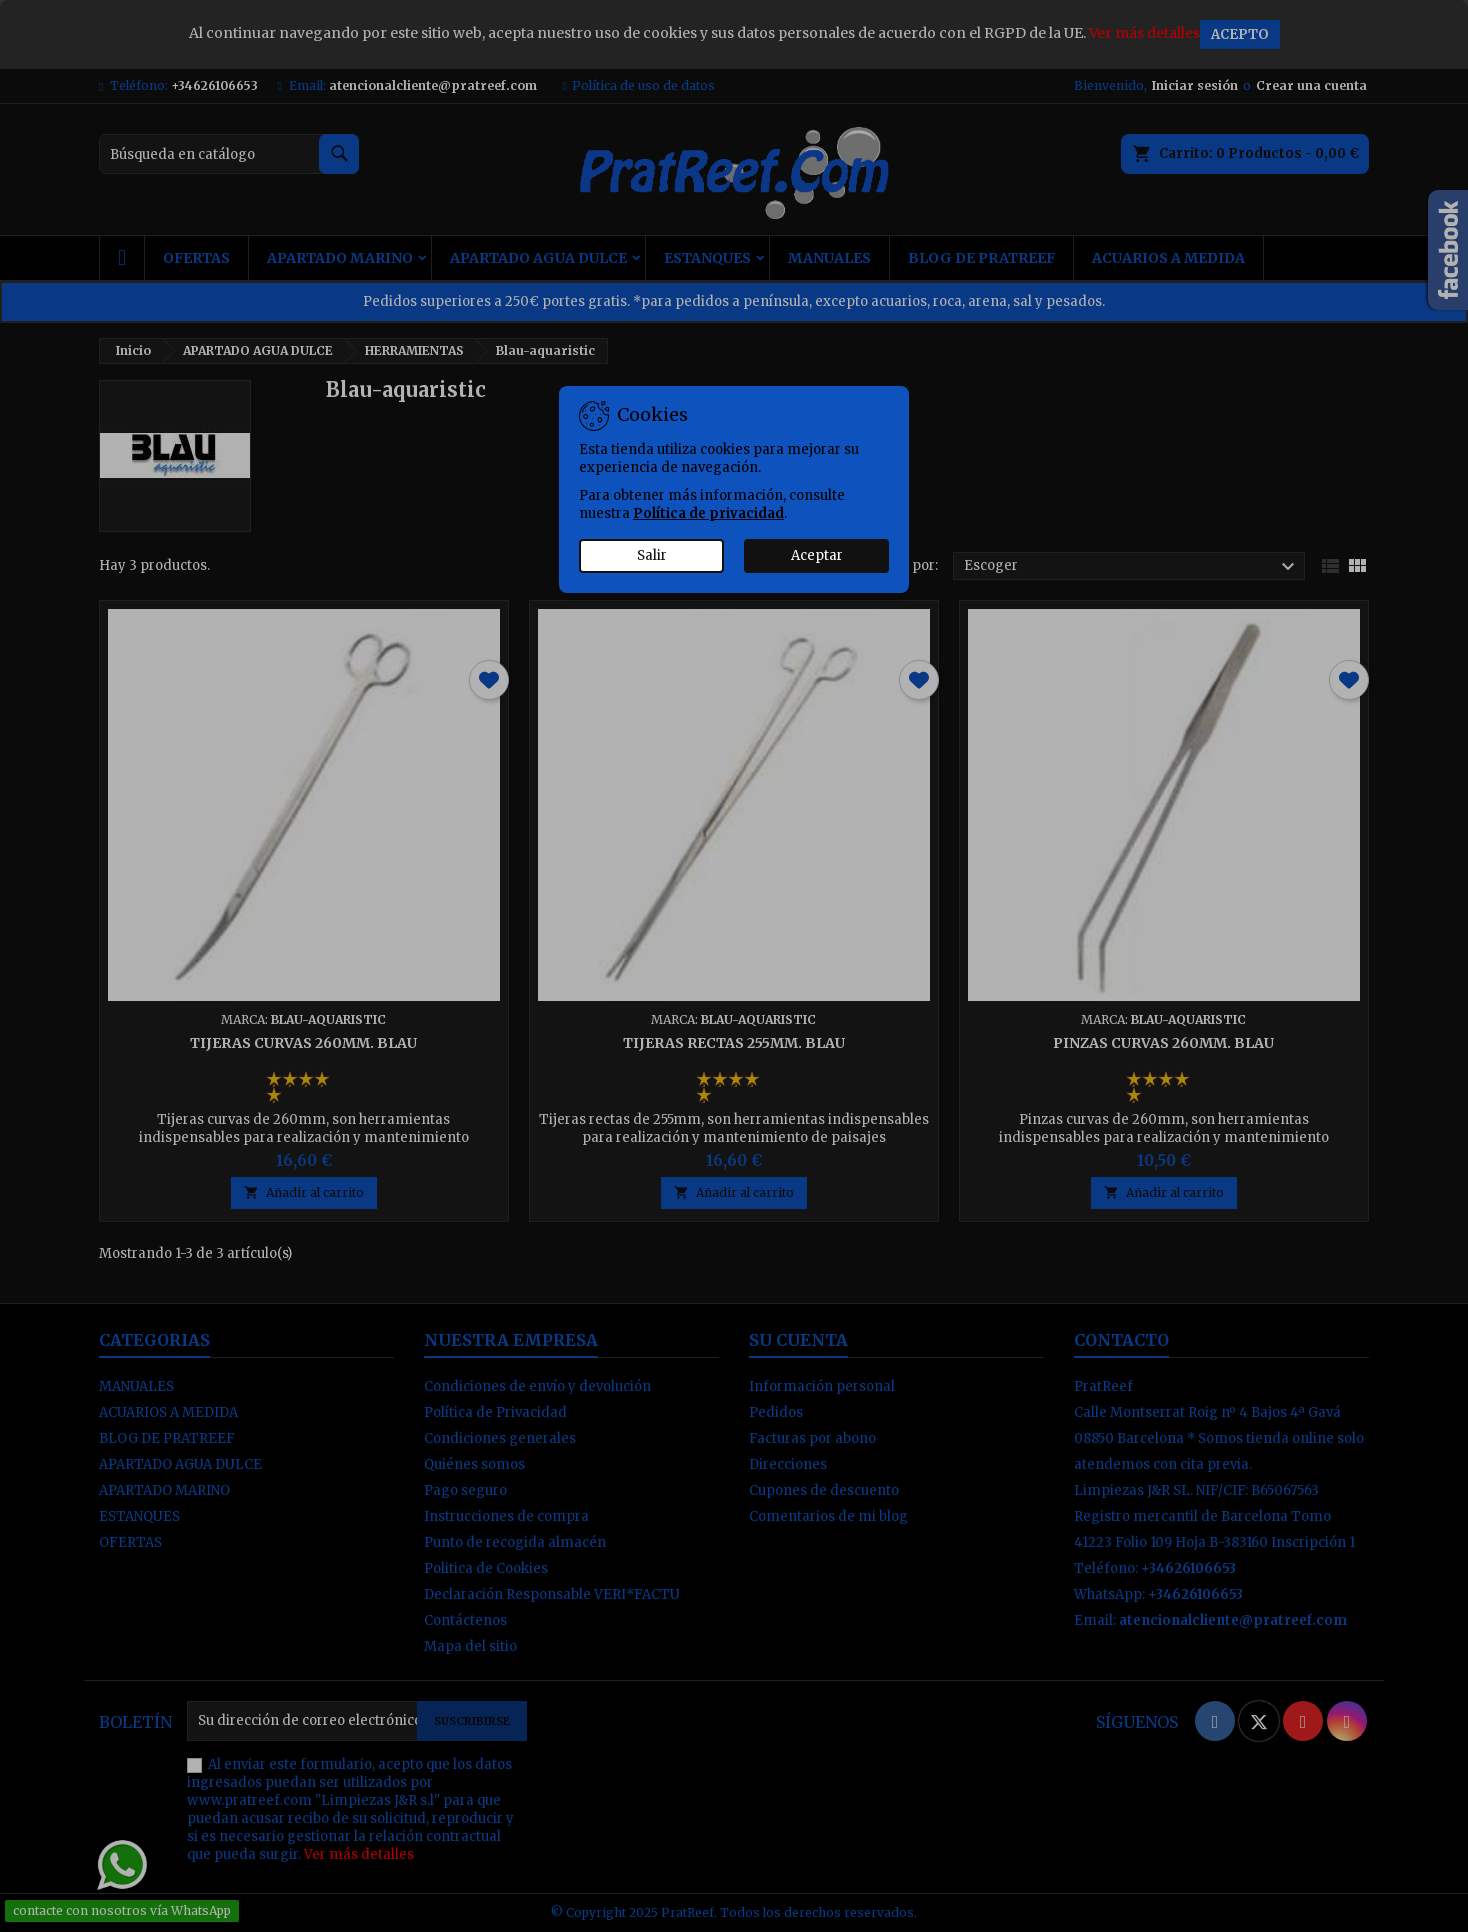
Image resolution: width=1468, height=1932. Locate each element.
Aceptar (817, 555)
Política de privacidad (708, 513)
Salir (652, 555)
